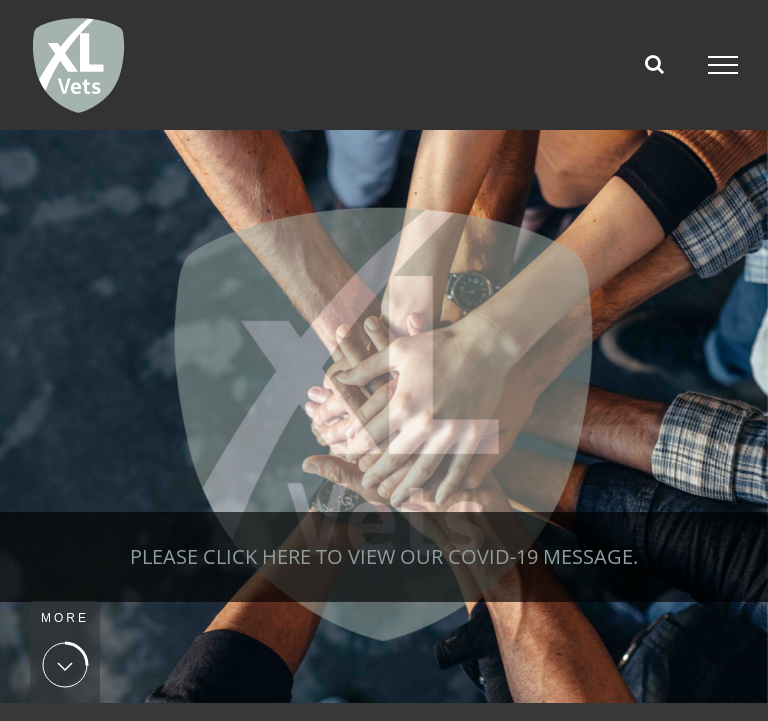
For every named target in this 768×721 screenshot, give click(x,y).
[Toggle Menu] (723, 65)
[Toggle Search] (654, 64)
